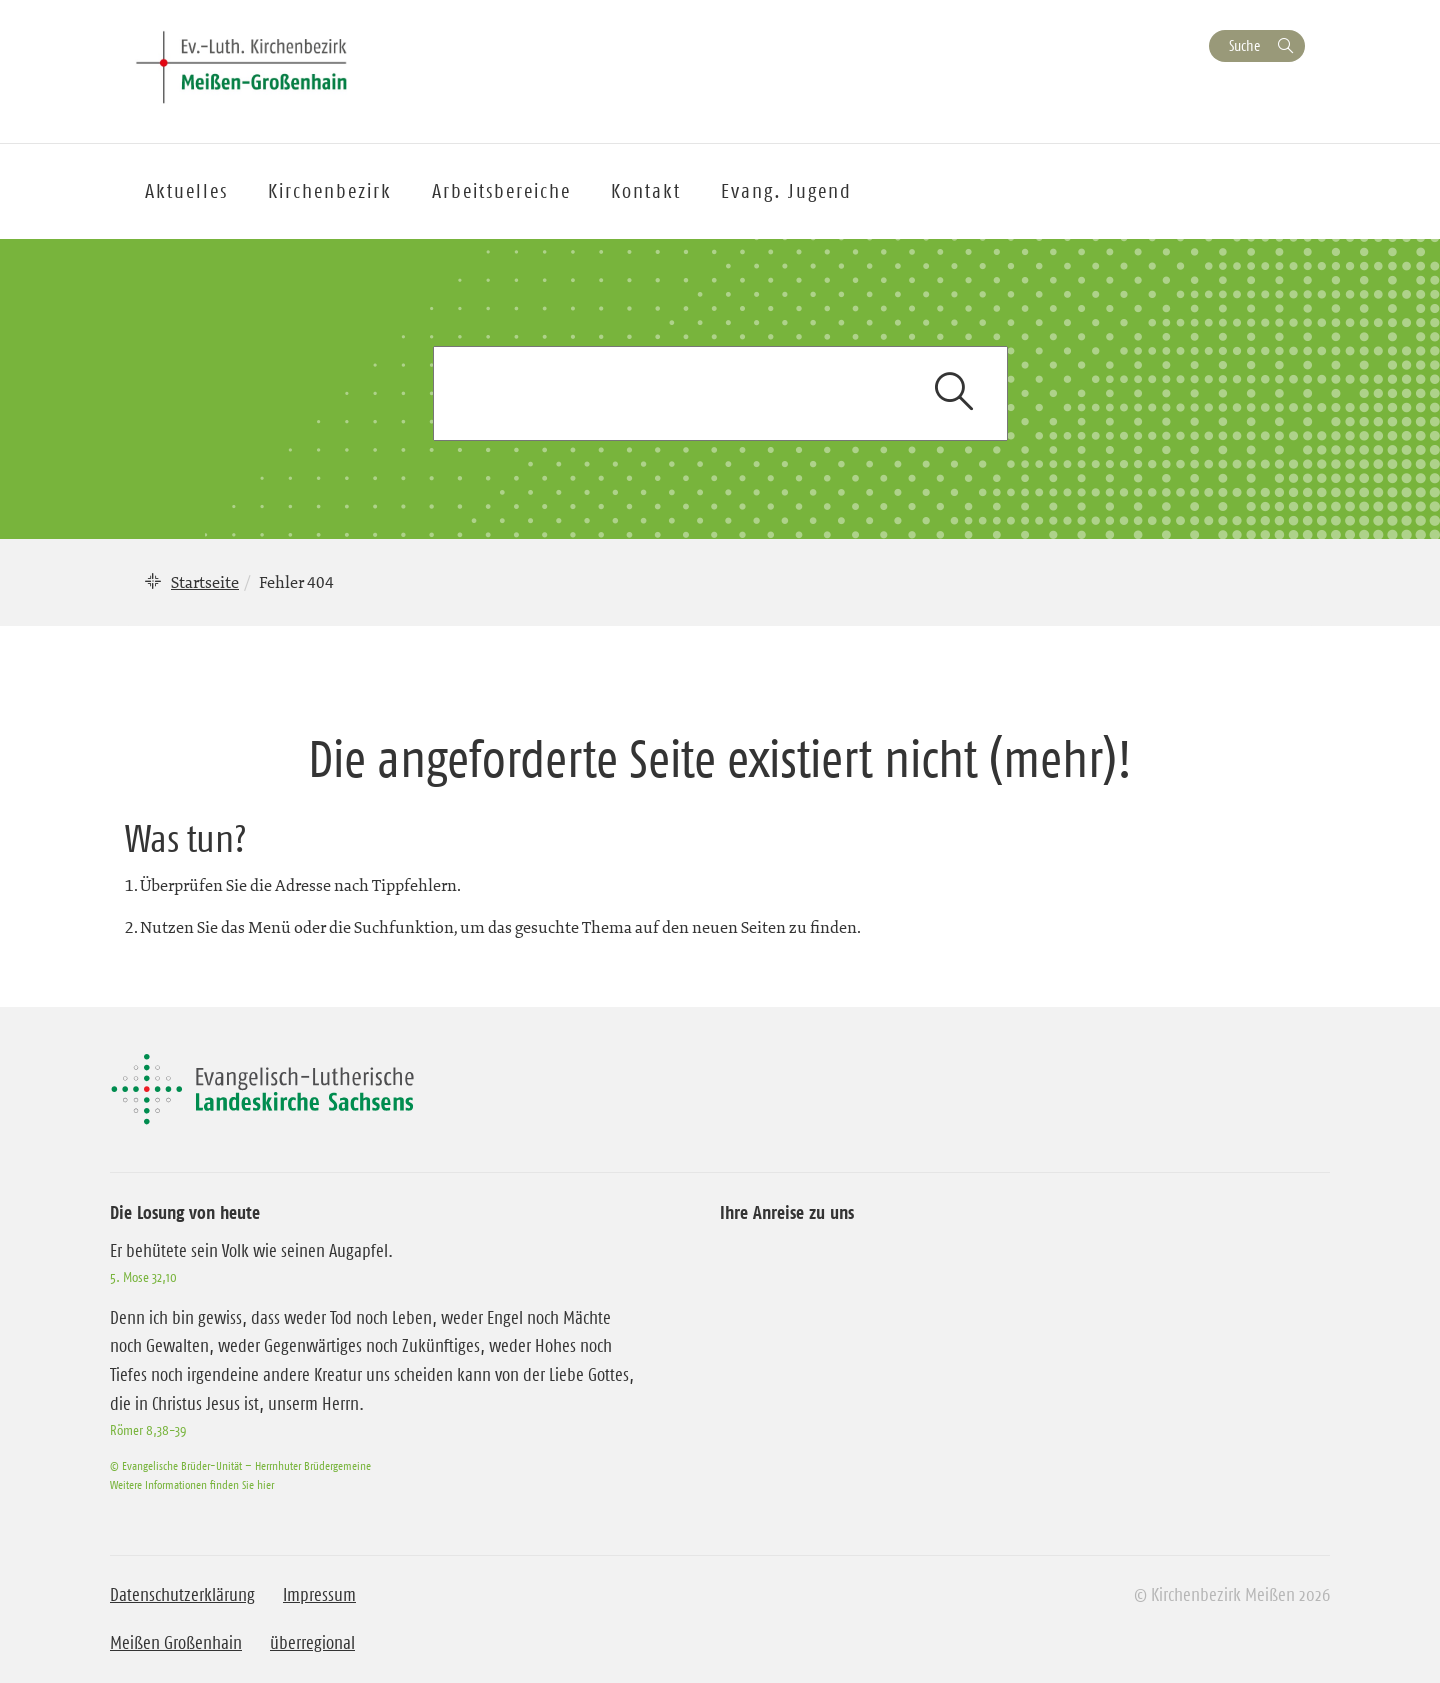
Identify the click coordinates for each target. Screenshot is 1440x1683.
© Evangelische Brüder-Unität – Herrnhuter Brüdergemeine (240, 1465)
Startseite (205, 582)
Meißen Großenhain (176, 1643)
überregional (312, 1643)
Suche (1244, 45)
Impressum (319, 1595)
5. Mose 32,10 (143, 1277)
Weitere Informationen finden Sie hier (192, 1484)
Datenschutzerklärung (182, 1595)
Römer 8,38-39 (148, 1430)
